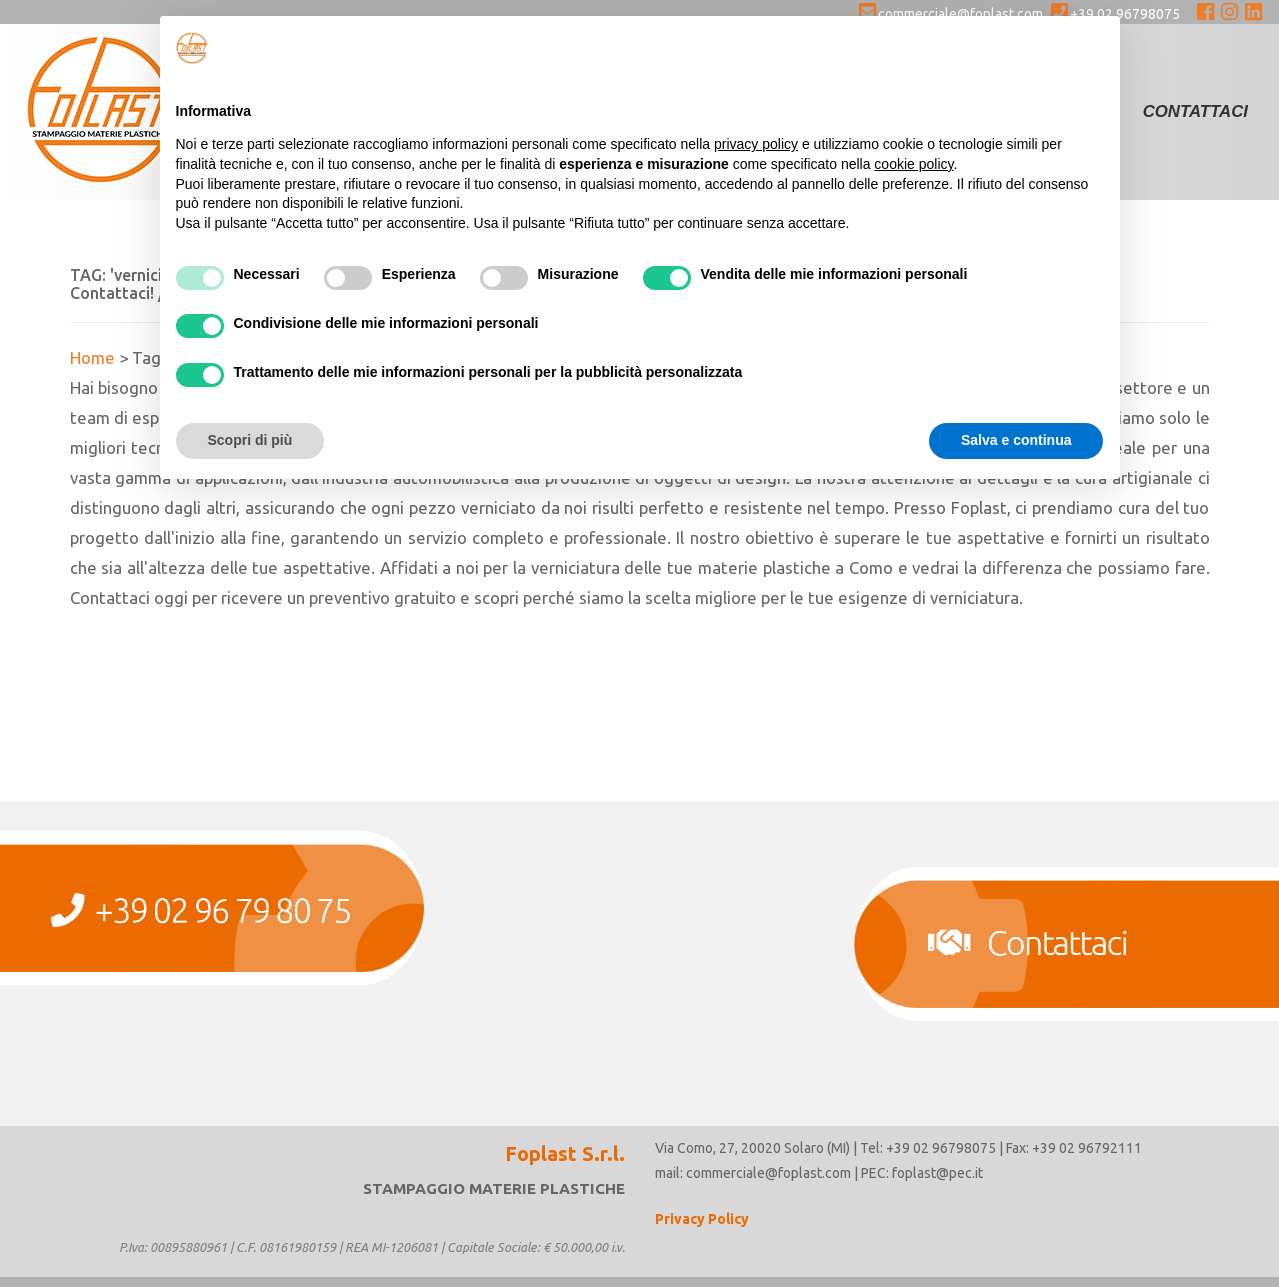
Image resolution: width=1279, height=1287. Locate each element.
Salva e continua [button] (1016, 440)
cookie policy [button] (913, 164)
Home (92, 357)
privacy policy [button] (756, 144)
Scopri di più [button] (250, 440)
